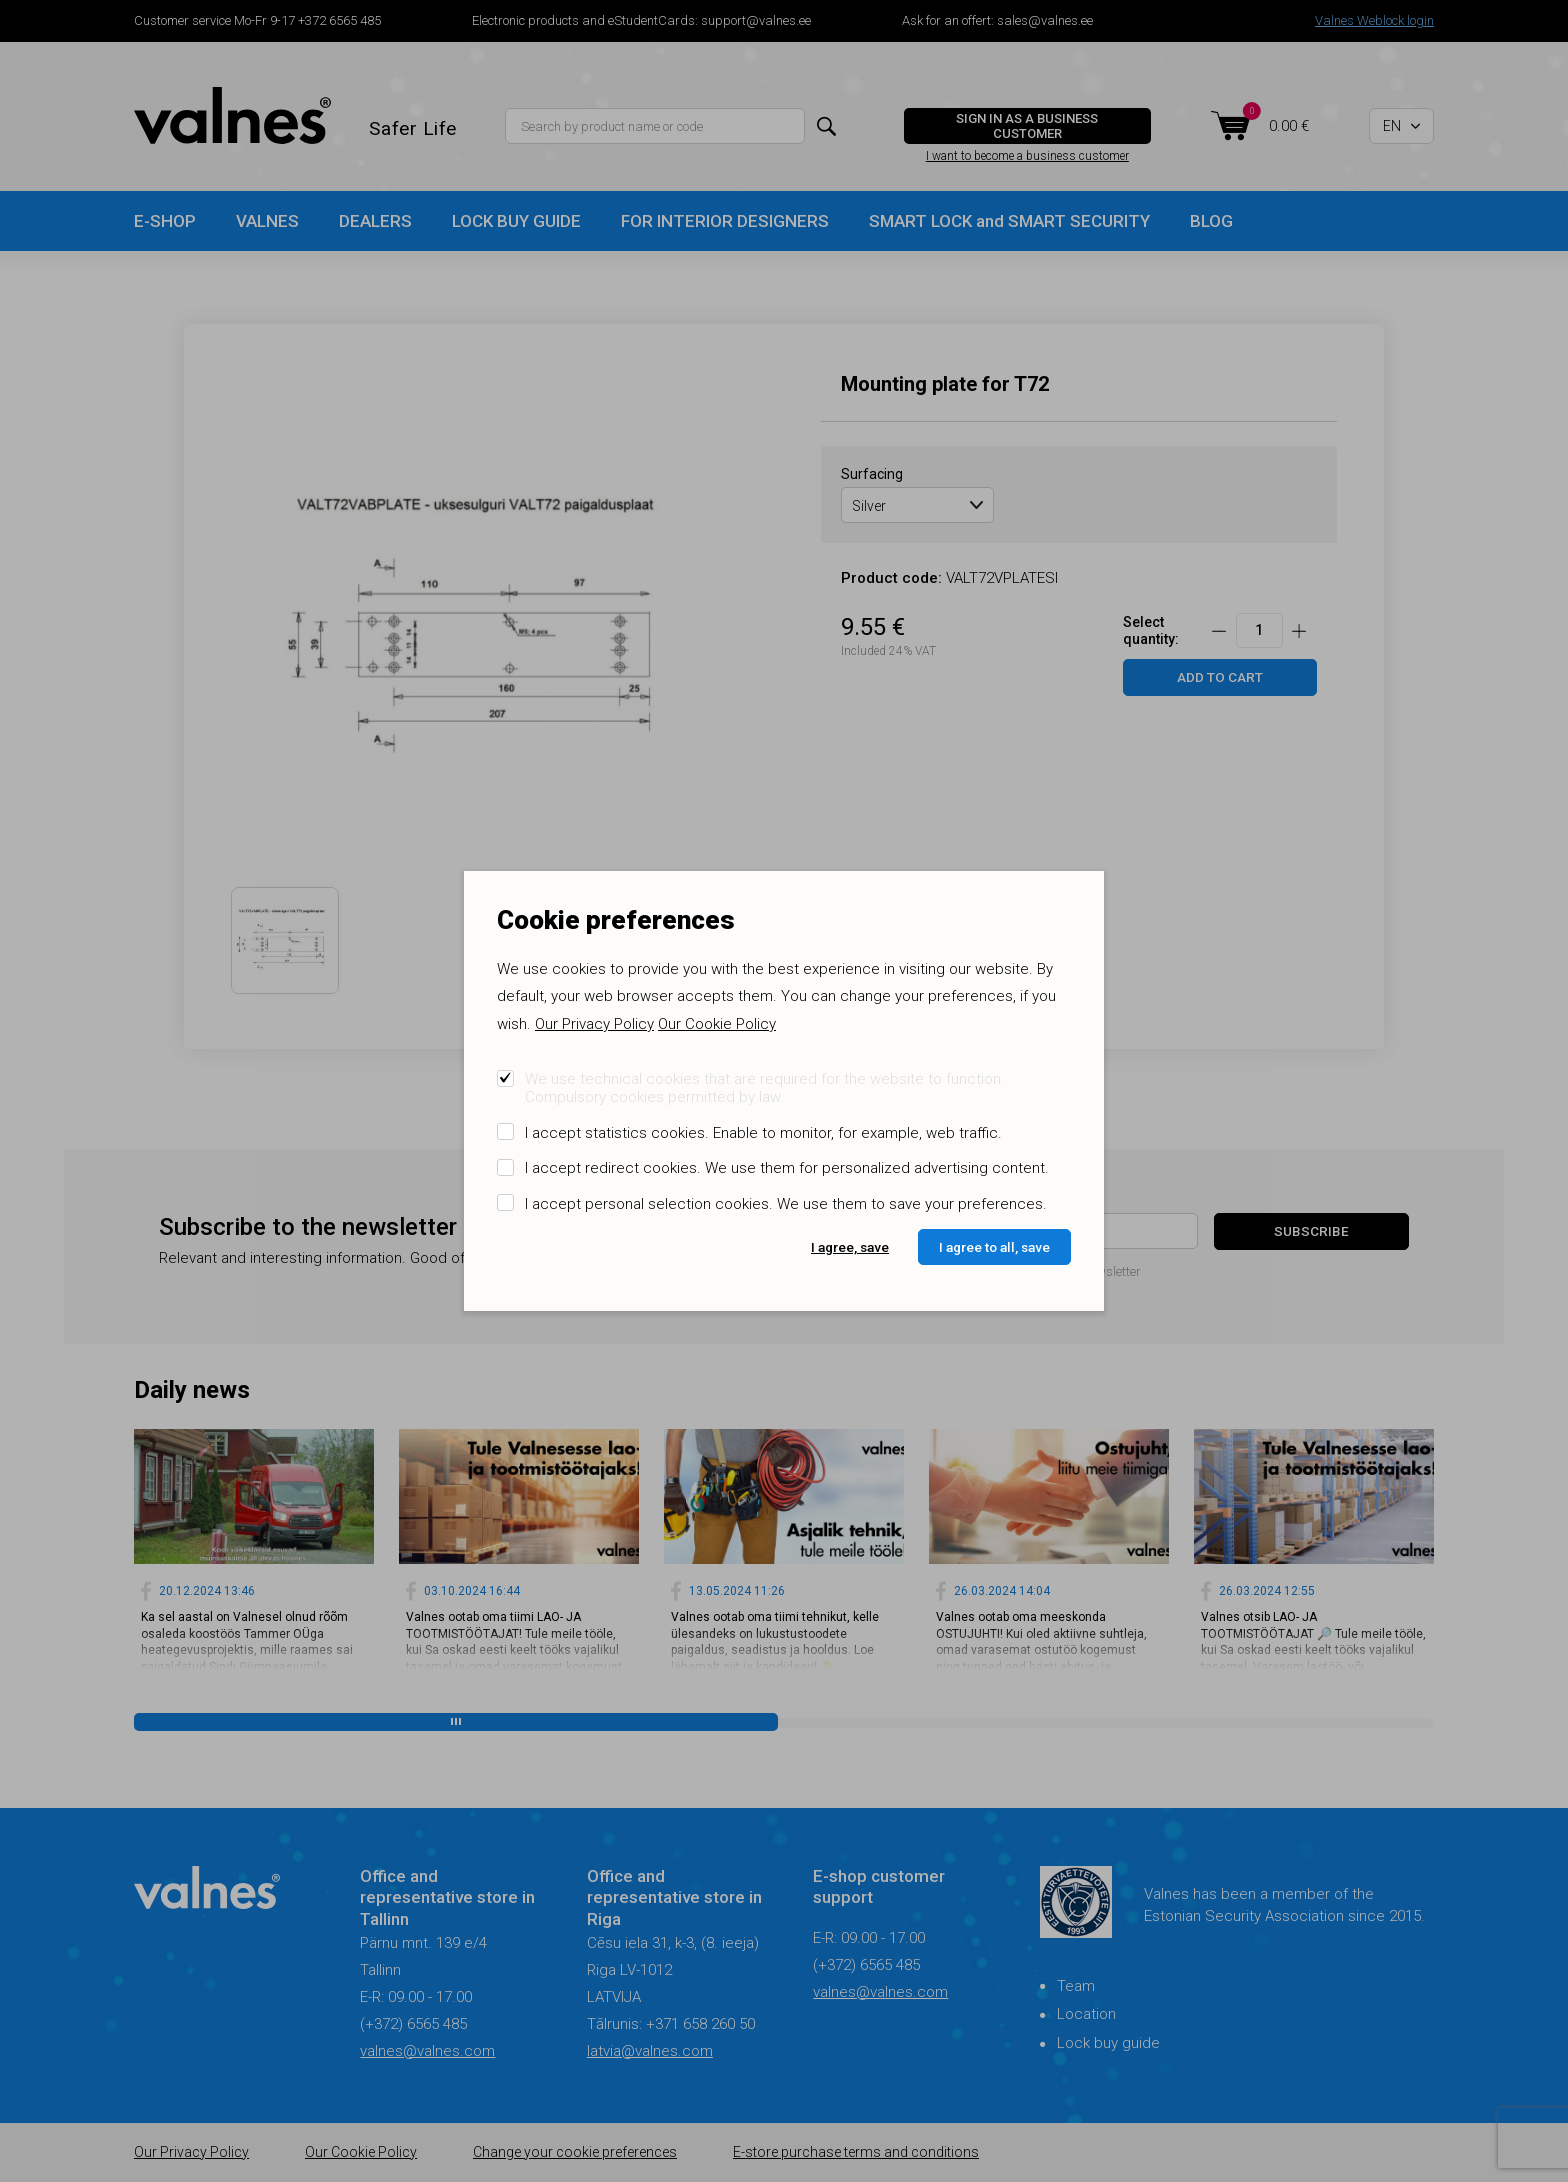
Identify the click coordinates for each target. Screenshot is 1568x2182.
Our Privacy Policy (594, 1024)
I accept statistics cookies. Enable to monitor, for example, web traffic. (763, 1133)
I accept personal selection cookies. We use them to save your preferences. (786, 1204)
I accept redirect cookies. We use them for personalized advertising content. (787, 1168)
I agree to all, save (994, 1247)
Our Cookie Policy (717, 1024)
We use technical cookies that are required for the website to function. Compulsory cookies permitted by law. (765, 1088)
